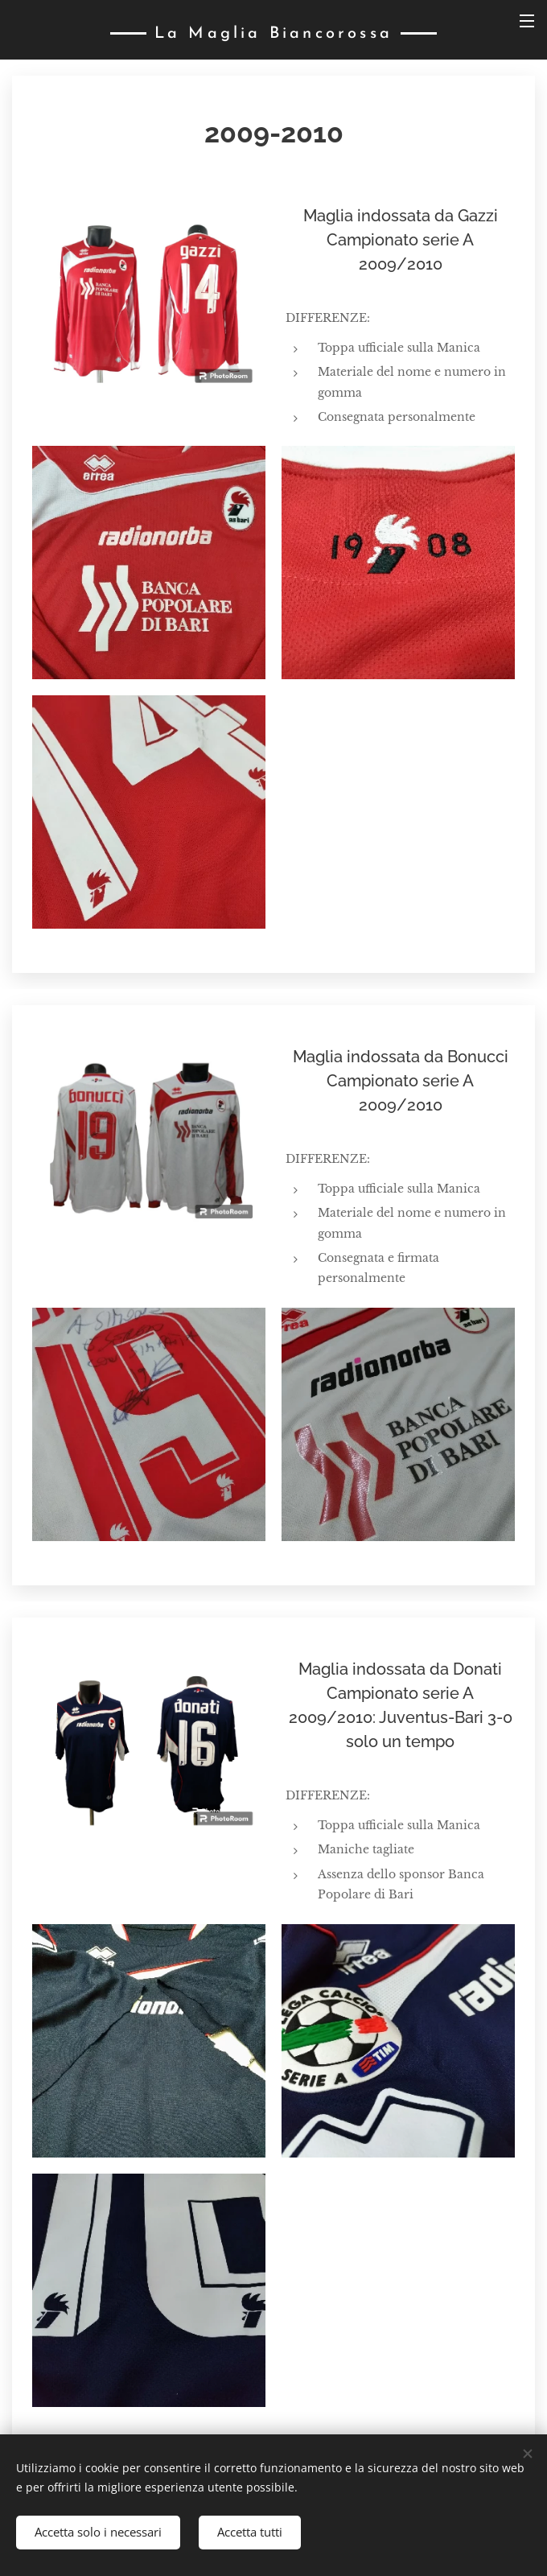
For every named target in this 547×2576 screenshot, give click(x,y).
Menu (527, 21)
